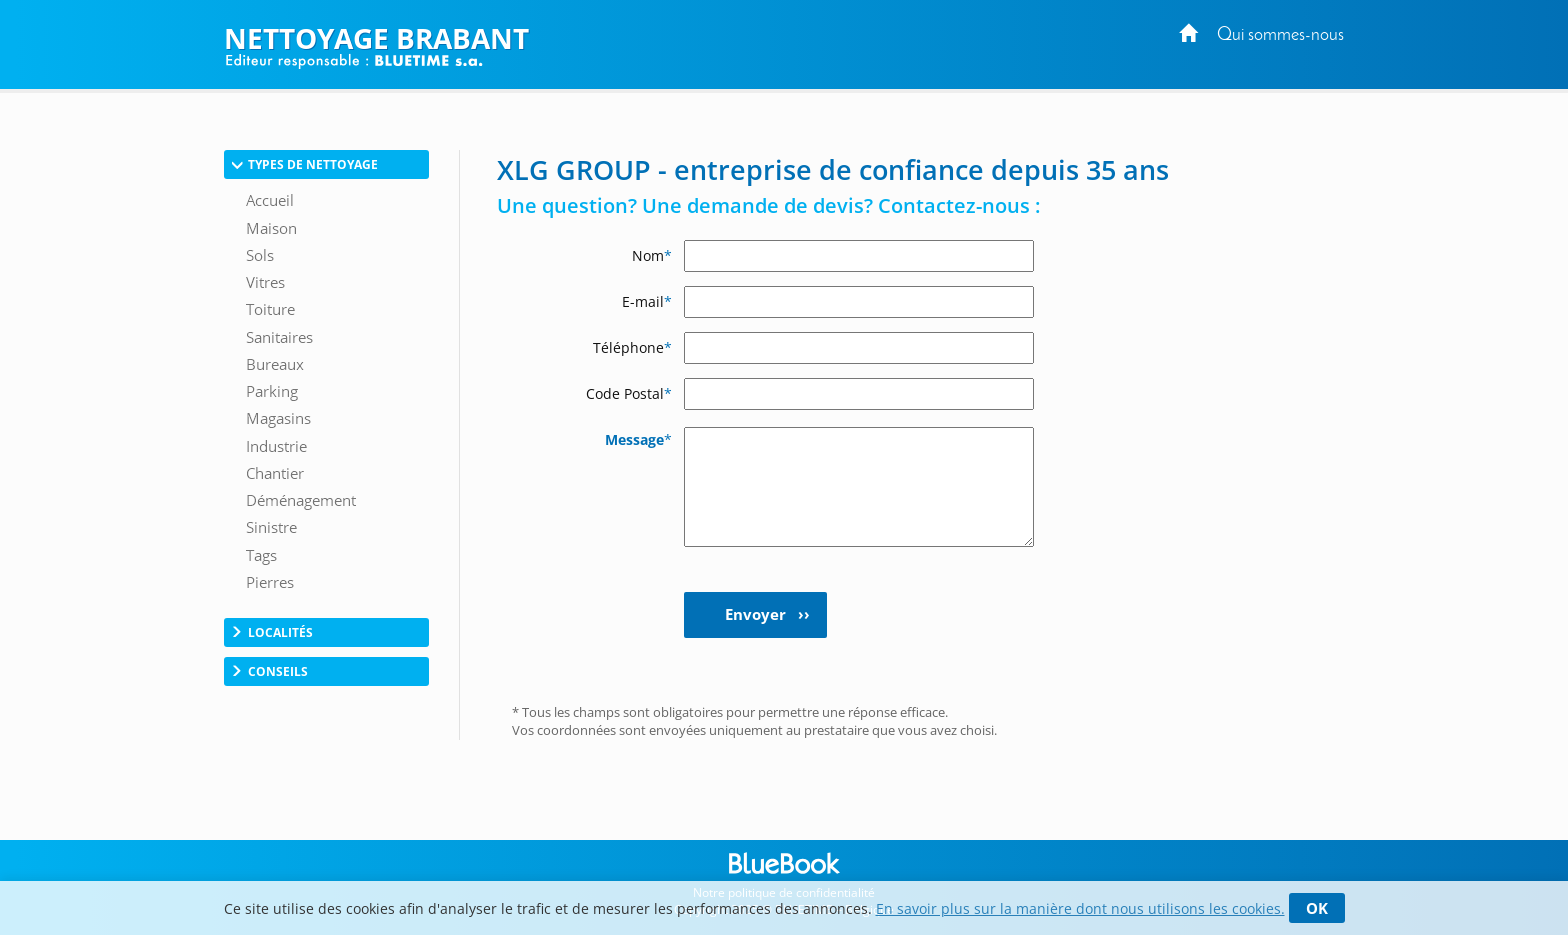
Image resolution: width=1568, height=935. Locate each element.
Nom (652, 255)
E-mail (647, 301)
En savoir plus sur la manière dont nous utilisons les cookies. (1080, 908)
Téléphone (632, 347)
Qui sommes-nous (1280, 35)
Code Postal (629, 393)
